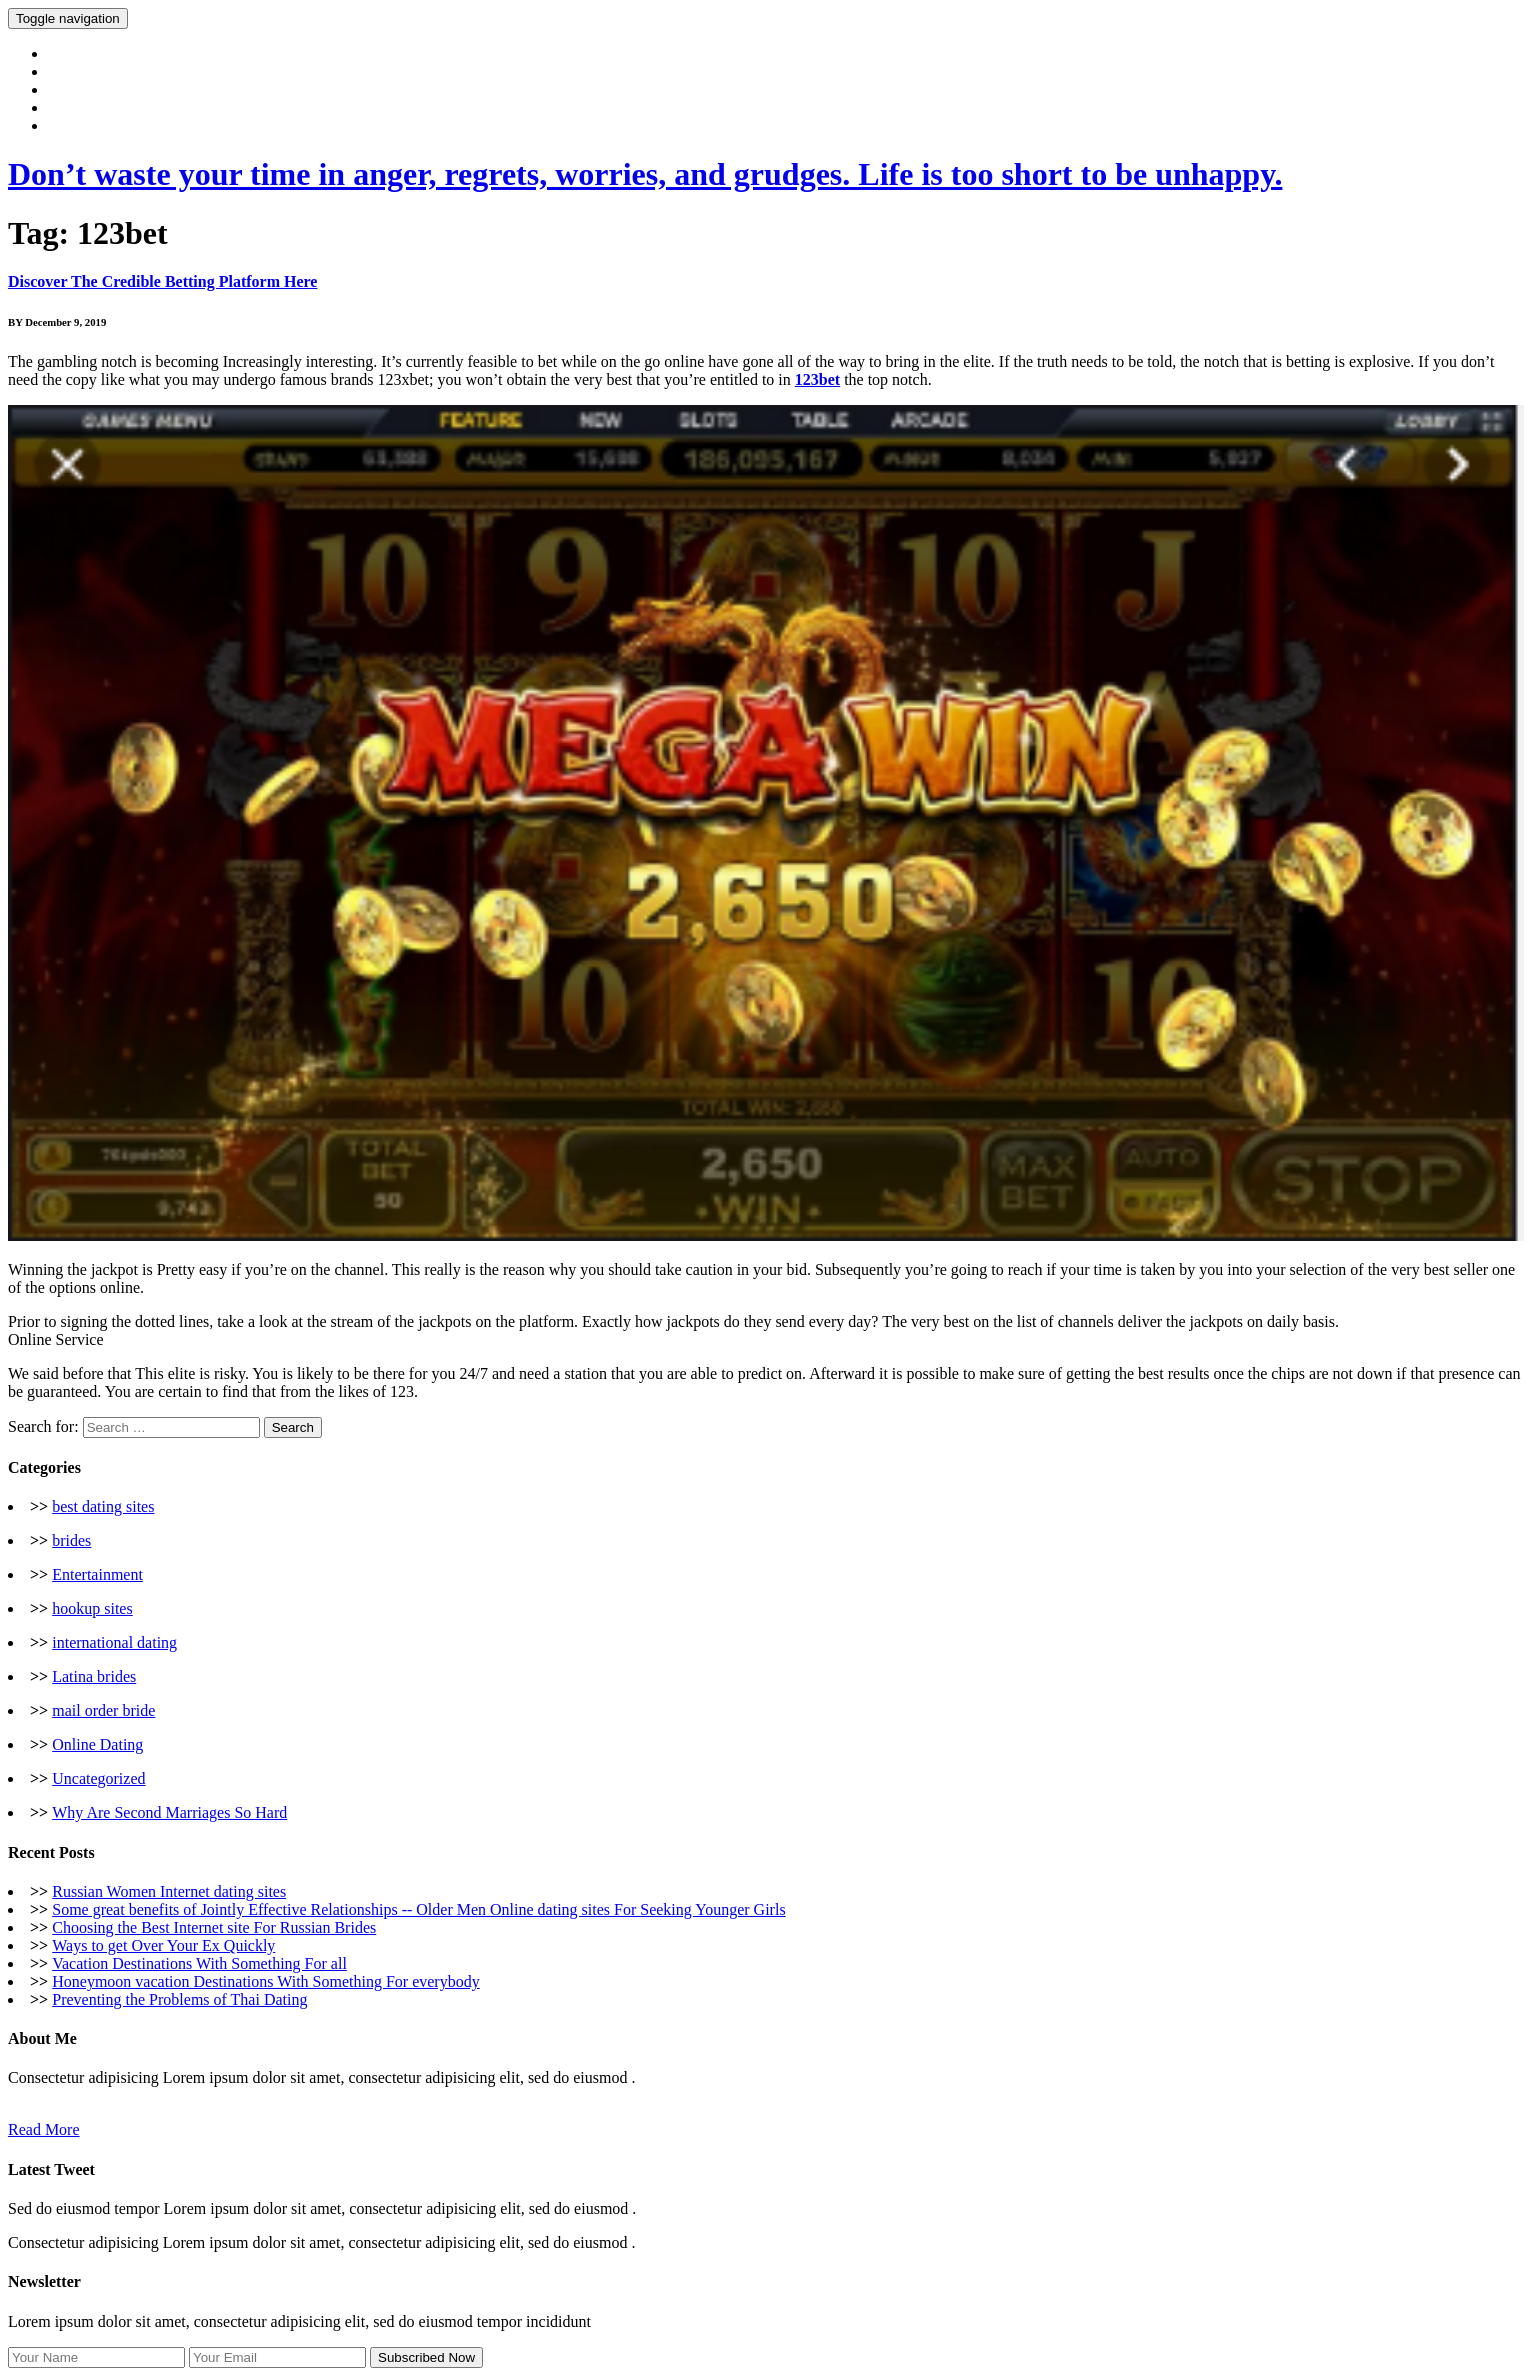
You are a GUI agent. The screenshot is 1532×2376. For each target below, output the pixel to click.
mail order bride (103, 1710)
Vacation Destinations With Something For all (199, 1963)
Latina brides (94, 1676)
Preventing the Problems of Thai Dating (179, 1999)
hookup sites (92, 1608)
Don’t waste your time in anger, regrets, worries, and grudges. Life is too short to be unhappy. (645, 174)
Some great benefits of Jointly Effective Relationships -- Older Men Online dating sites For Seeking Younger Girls (418, 1909)
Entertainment (97, 1574)
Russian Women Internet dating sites (169, 1891)
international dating (114, 1642)
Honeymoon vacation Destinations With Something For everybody (265, 1981)
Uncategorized (98, 1778)
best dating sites (103, 1506)
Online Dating (97, 1744)
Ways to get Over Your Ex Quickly (163, 1945)
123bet (817, 379)
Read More (44, 2129)
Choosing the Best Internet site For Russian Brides (214, 1927)
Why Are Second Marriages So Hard (169, 1812)
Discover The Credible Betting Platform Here (162, 281)
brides (71, 1540)
